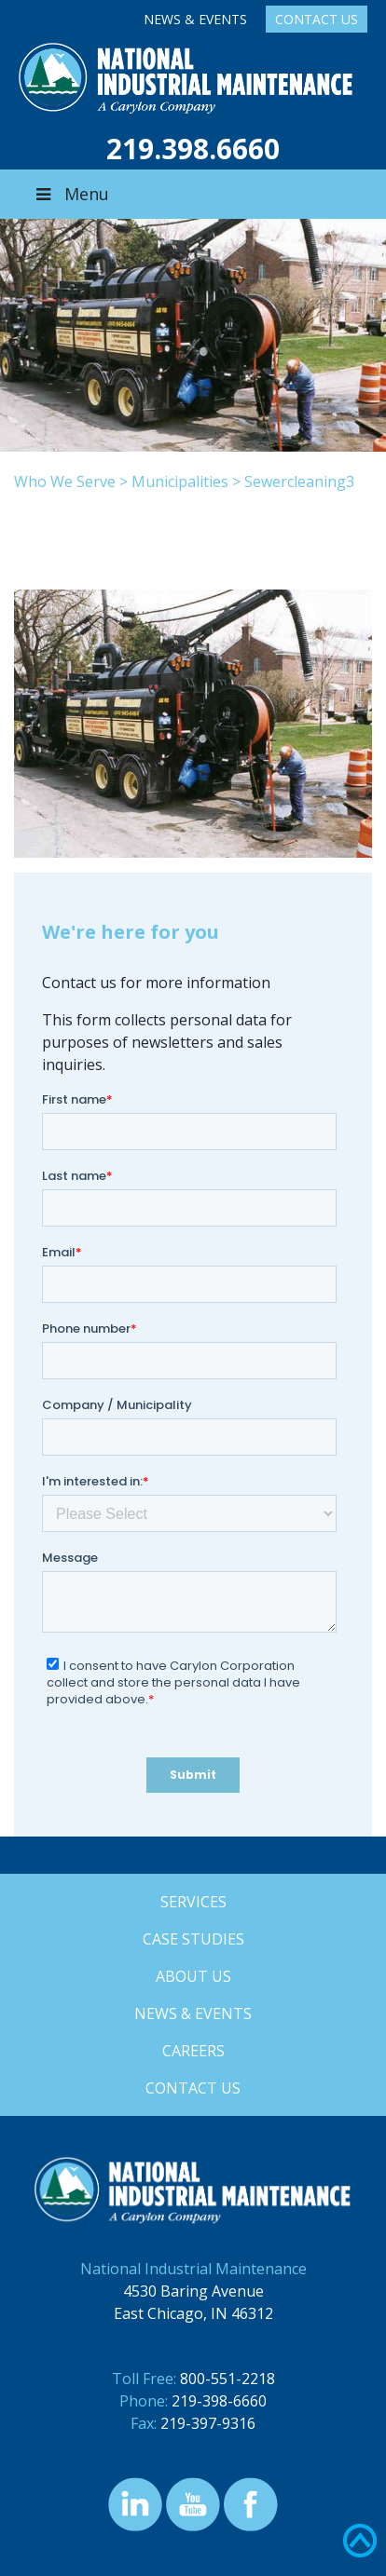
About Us (193, 1976)
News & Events (195, 19)
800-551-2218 (227, 2378)
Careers (193, 2050)
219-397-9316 (207, 2423)
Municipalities (179, 481)
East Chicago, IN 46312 (193, 2313)
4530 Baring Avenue (193, 2291)
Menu (71, 194)
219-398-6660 (219, 2401)
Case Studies (193, 1939)
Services (193, 1901)
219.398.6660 (193, 148)
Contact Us (316, 19)
